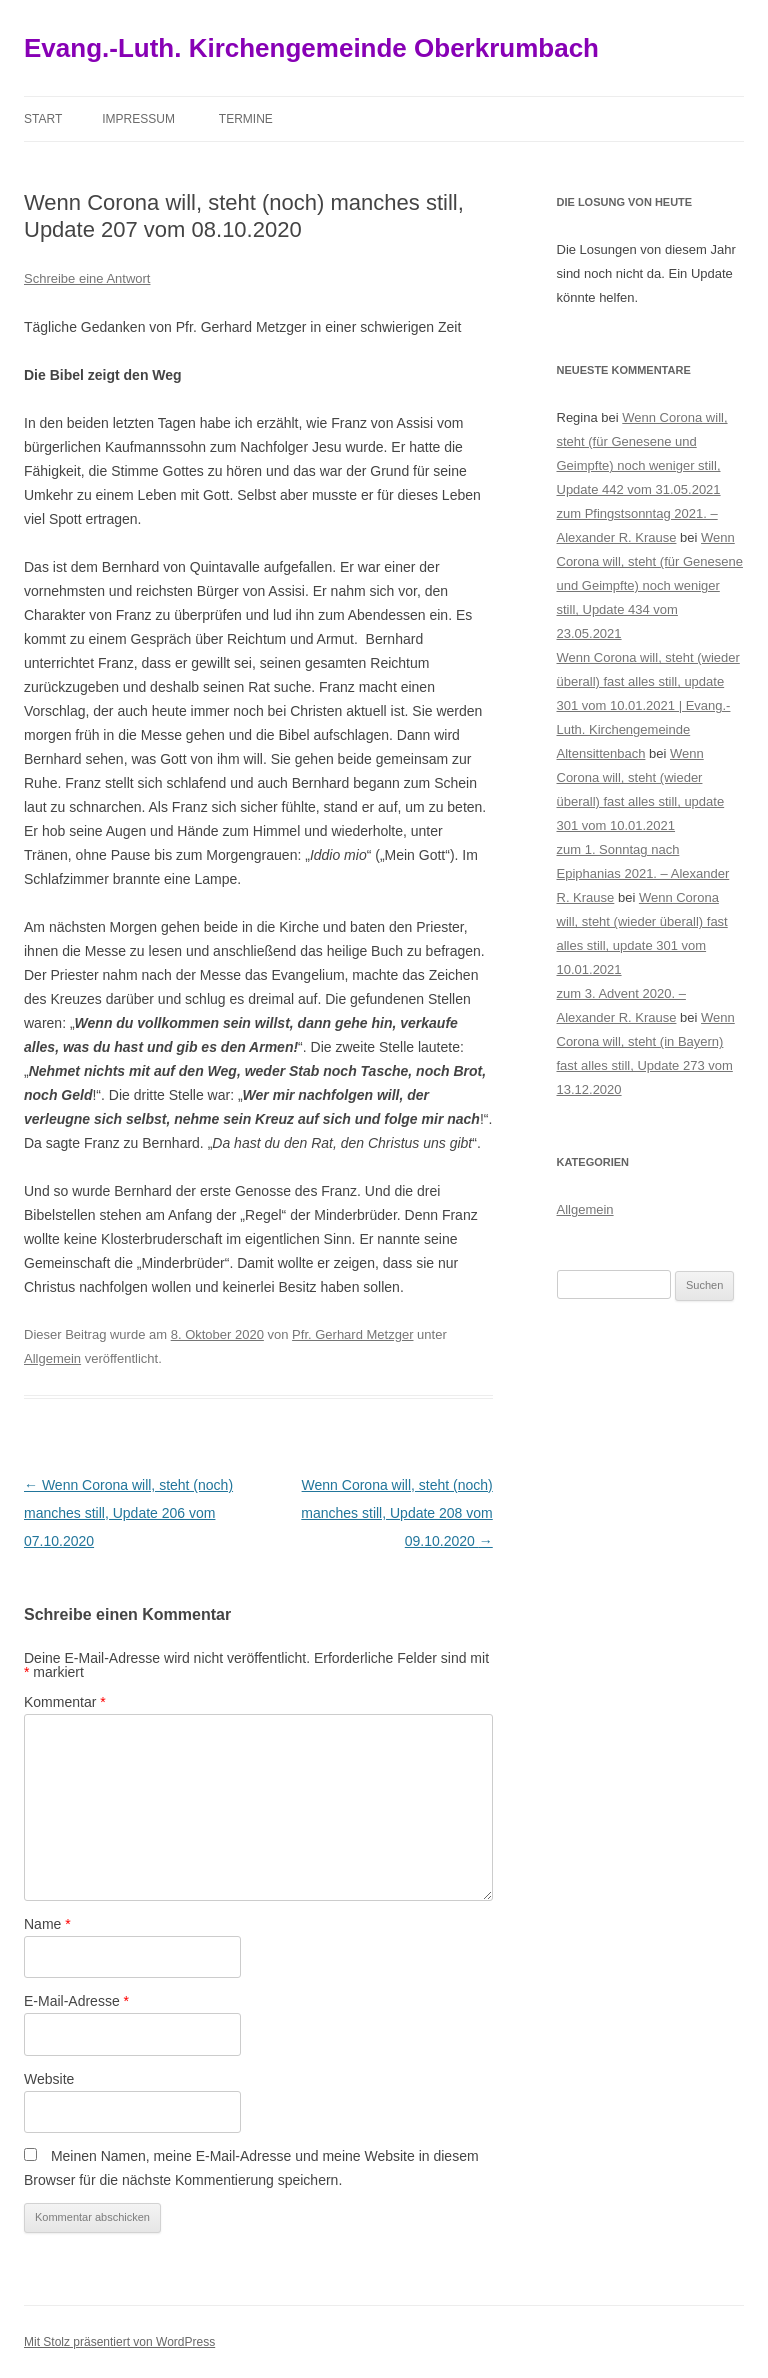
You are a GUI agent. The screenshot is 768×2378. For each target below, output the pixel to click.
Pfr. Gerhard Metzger (352, 1334)
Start (43, 119)
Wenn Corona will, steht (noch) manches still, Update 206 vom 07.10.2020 (128, 1513)
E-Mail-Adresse (76, 2001)
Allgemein (52, 1358)
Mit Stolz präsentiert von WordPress (119, 2342)
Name (47, 1924)
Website (49, 2079)
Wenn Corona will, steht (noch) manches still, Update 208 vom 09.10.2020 (396, 1513)
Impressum (138, 119)
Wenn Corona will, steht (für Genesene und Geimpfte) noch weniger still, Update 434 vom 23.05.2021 (650, 585)
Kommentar (65, 1702)
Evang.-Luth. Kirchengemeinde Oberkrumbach (311, 48)
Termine (246, 119)
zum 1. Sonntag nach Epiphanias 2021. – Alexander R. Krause (643, 873)
